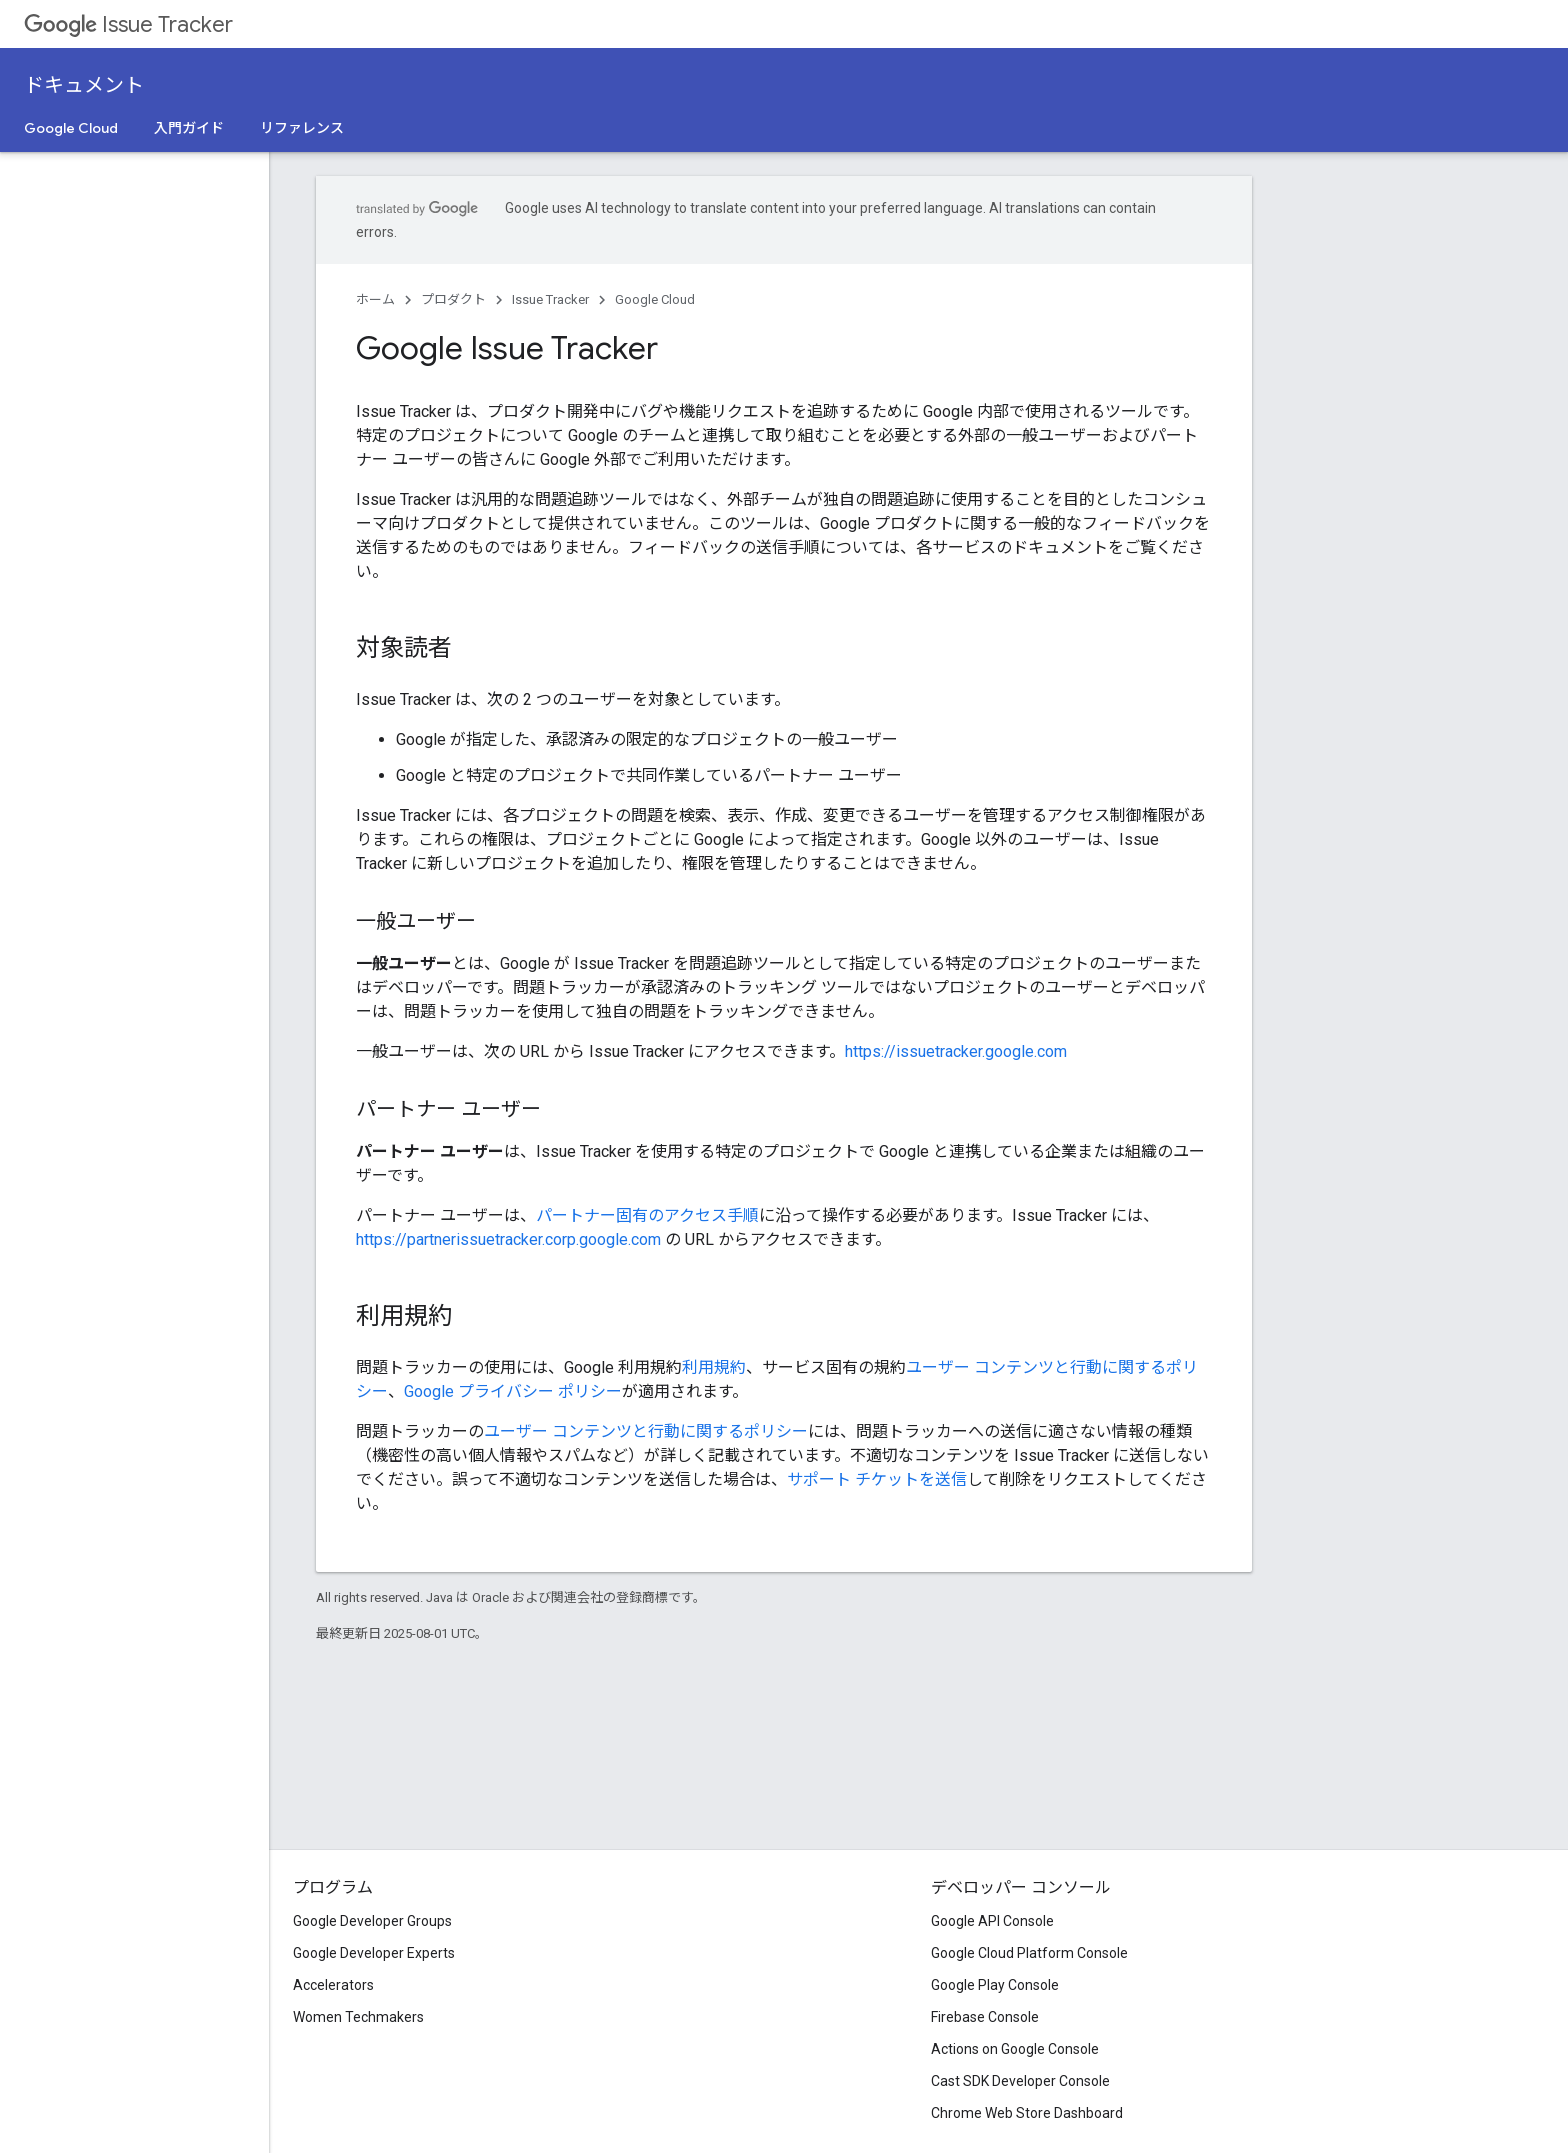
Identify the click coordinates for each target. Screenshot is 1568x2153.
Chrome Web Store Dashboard (1027, 2113)
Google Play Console (995, 1985)
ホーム (375, 299)
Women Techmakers (358, 2017)
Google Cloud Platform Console (1029, 1953)
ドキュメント (84, 85)
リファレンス (302, 128)
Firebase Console (985, 2017)
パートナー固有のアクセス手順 (647, 1215)
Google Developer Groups (372, 1921)
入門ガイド (189, 128)
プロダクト (453, 299)
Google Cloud (71, 128)
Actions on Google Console (1015, 2049)
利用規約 (714, 1367)
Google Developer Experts (374, 1953)
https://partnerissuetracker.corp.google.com (508, 1239)
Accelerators (333, 1985)
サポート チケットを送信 (877, 1479)
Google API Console (992, 1921)
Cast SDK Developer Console (1020, 2081)
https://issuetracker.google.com (956, 1051)
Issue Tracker (128, 24)
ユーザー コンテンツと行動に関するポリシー (646, 1431)
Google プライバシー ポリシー (513, 1391)
